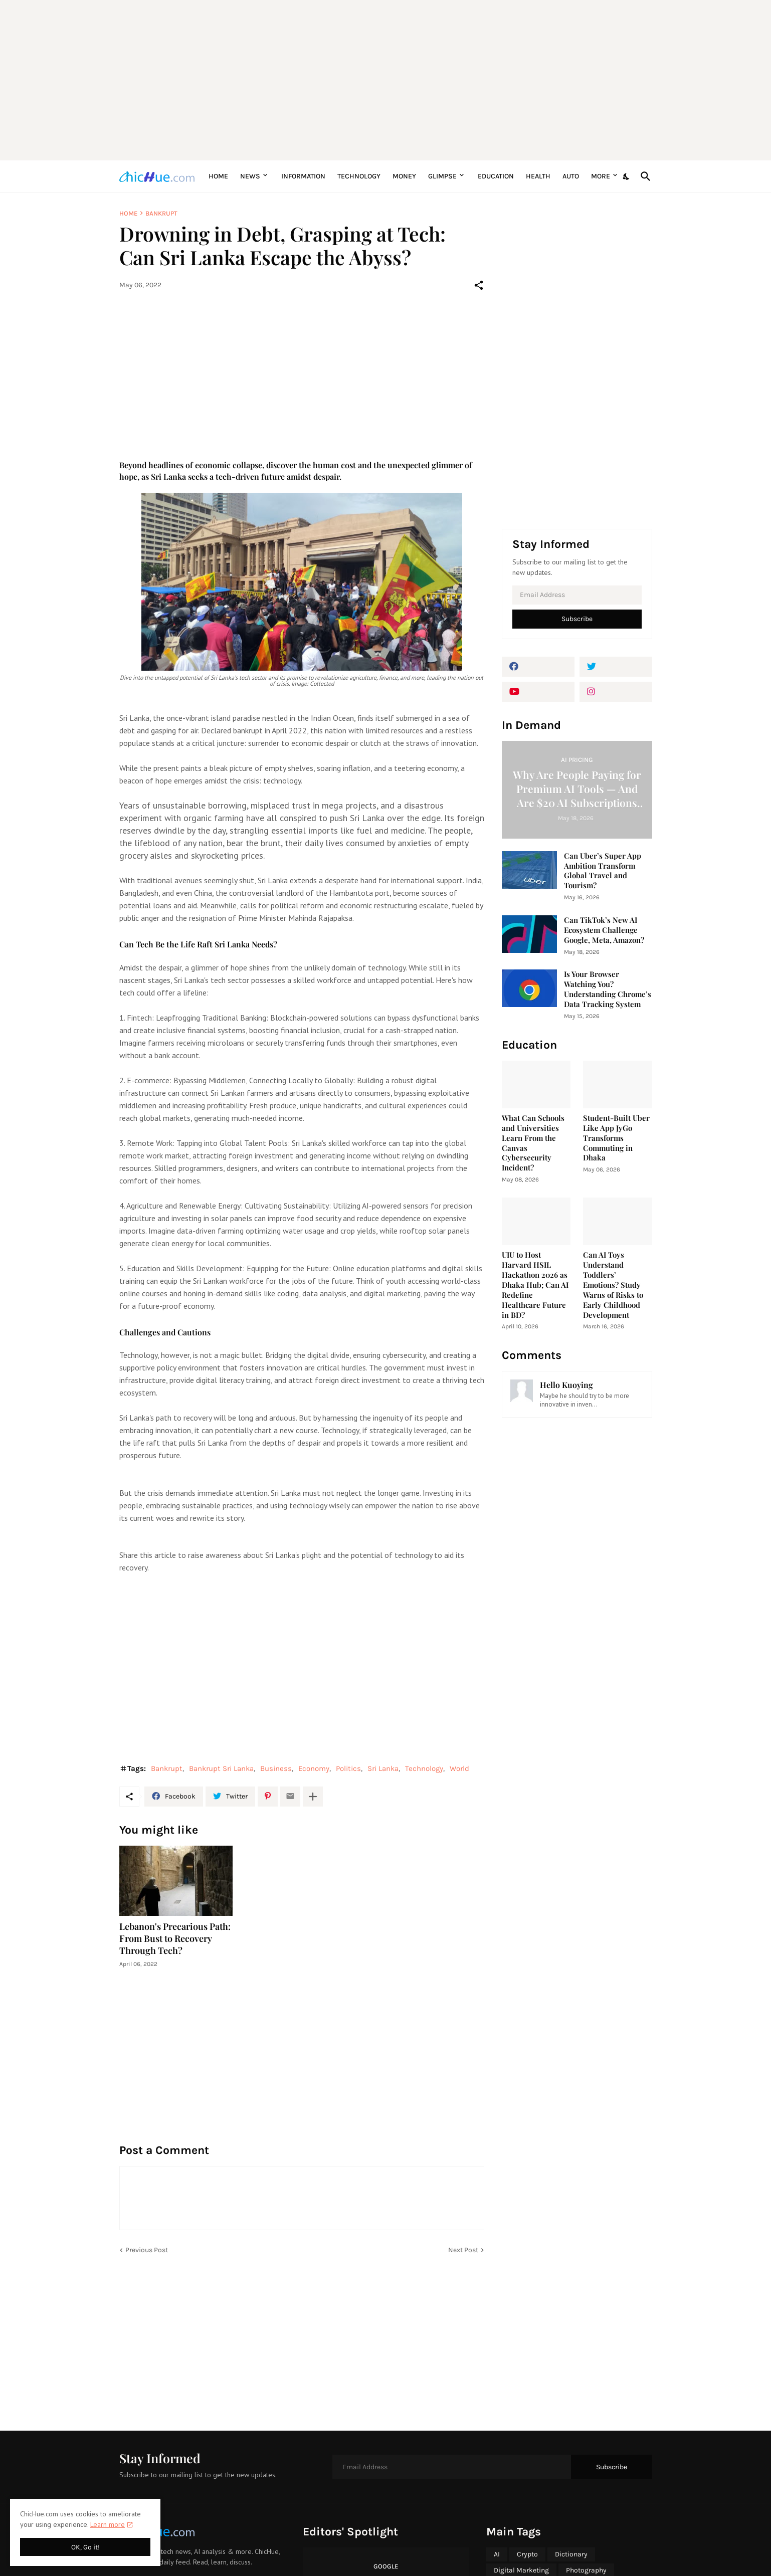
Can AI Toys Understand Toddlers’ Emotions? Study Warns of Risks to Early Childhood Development (613, 1285)
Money (404, 176)
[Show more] (313, 1797)
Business (276, 1768)
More (600, 176)
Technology (358, 176)
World (459, 1768)
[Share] (478, 285)
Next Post (463, 2250)
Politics (348, 1768)
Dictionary (571, 2554)
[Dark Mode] (626, 176)
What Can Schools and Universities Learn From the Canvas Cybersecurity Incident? (533, 1143)
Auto (570, 176)
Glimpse (442, 176)
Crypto (527, 2554)
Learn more (107, 2524)
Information (303, 176)
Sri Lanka (383, 1768)
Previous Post (146, 2250)
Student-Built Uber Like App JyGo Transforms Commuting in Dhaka (616, 1138)
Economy (313, 1768)
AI (497, 2554)
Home (218, 176)
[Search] (643, 176)
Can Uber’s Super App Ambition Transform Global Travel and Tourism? (602, 871)
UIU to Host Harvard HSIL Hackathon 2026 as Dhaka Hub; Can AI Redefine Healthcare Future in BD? (535, 1285)
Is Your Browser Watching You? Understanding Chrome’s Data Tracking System (607, 989)
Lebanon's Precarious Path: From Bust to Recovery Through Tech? (175, 1938)
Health (538, 176)
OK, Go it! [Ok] (85, 2547)
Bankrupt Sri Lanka (221, 1768)
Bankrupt (161, 213)
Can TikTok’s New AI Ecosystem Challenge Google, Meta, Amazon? (604, 930)
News (250, 176)
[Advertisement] (385, 80)
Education (496, 176)
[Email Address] (577, 595)
